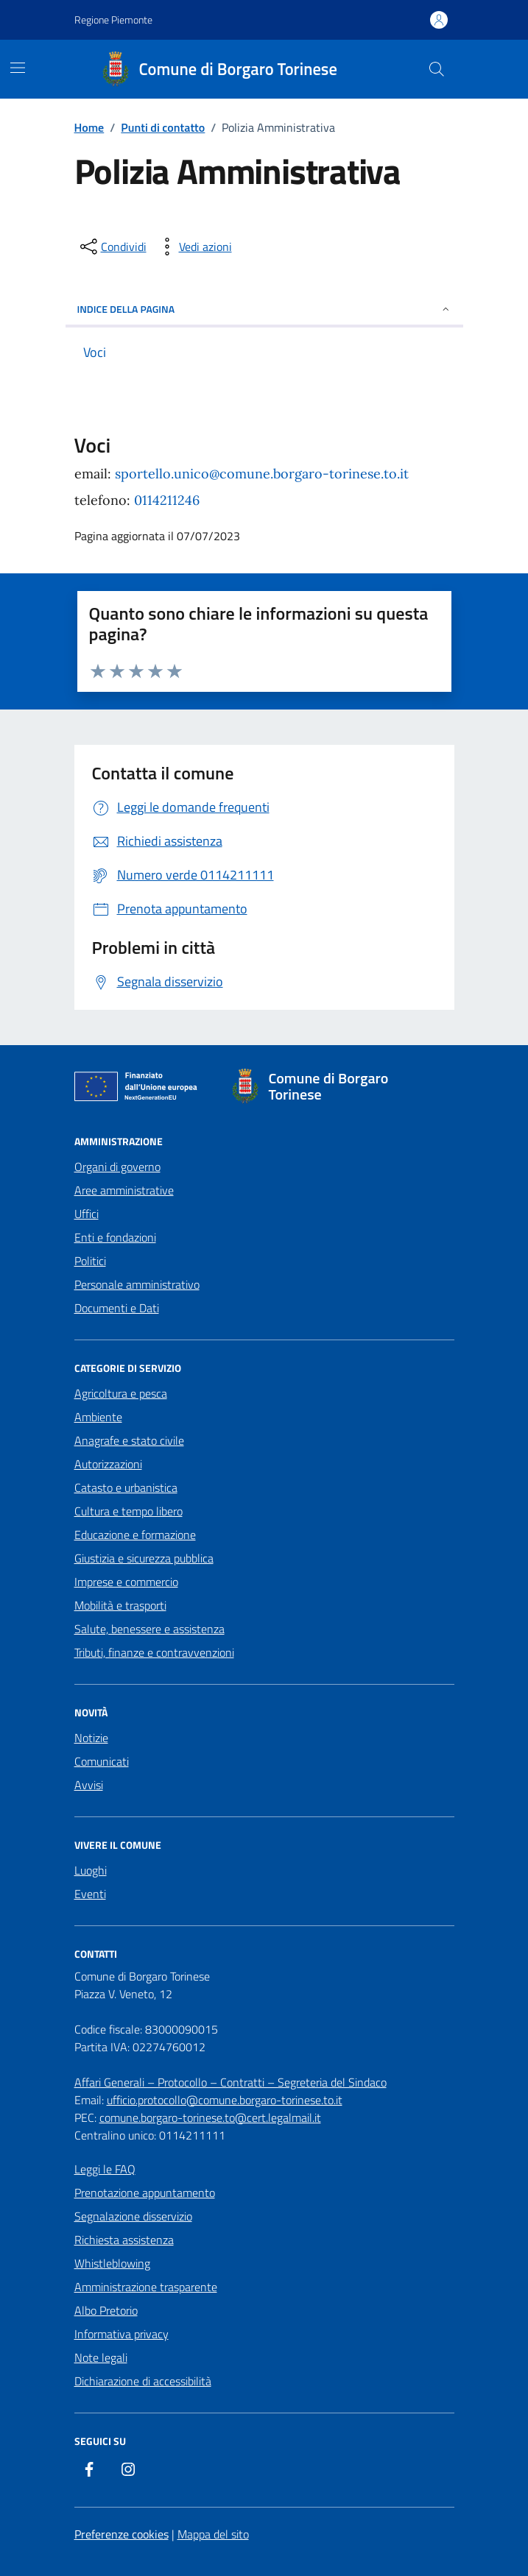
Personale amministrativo (137, 1284)
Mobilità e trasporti (120, 1605)
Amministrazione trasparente (145, 2287)
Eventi (90, 1894)
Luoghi (90, 1870)
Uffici (86, 1213)
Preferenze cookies (121, 2534)
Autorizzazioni (108, 1464)
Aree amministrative (124, 1190)
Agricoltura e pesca (120, 1393)
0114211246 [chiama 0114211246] (167, 500)
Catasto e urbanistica (125, 1487)
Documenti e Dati (116, 1308)
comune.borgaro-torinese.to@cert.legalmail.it (210, 2117)
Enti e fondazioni (115, 1237)
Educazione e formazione (135, 1534)
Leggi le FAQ (104, 2169)
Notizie (91, 1738)
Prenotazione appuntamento (144, 2192)
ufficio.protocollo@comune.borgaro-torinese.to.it (224, 2100)
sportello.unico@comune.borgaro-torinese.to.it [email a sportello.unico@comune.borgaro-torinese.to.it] (262, 473)
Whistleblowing (112, 2263)
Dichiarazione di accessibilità (142, 2381)
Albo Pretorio (106, 2310)
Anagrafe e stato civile (129, 1440)
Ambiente (98, 1417)
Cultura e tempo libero (128, 1511)
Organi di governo (117, 1166)
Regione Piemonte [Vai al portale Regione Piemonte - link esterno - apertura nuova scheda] (113, 19)
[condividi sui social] (111, 246)
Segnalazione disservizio (133, 2216)
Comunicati (101, 1761)
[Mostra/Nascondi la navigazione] (18, 68)
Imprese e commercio (126, 1581)
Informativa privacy (121, 2334)
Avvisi (88, 1785)
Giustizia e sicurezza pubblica (144, 1558)
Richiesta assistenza (124, 2239)
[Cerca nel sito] (436, 69)
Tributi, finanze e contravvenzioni (154, 1652)
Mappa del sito (213, 2534)
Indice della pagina (264, 308)
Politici (90, 1261)
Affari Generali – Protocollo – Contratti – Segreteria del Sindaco (230, 2082)
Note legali (100, 2357)
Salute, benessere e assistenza (149, 1629)
